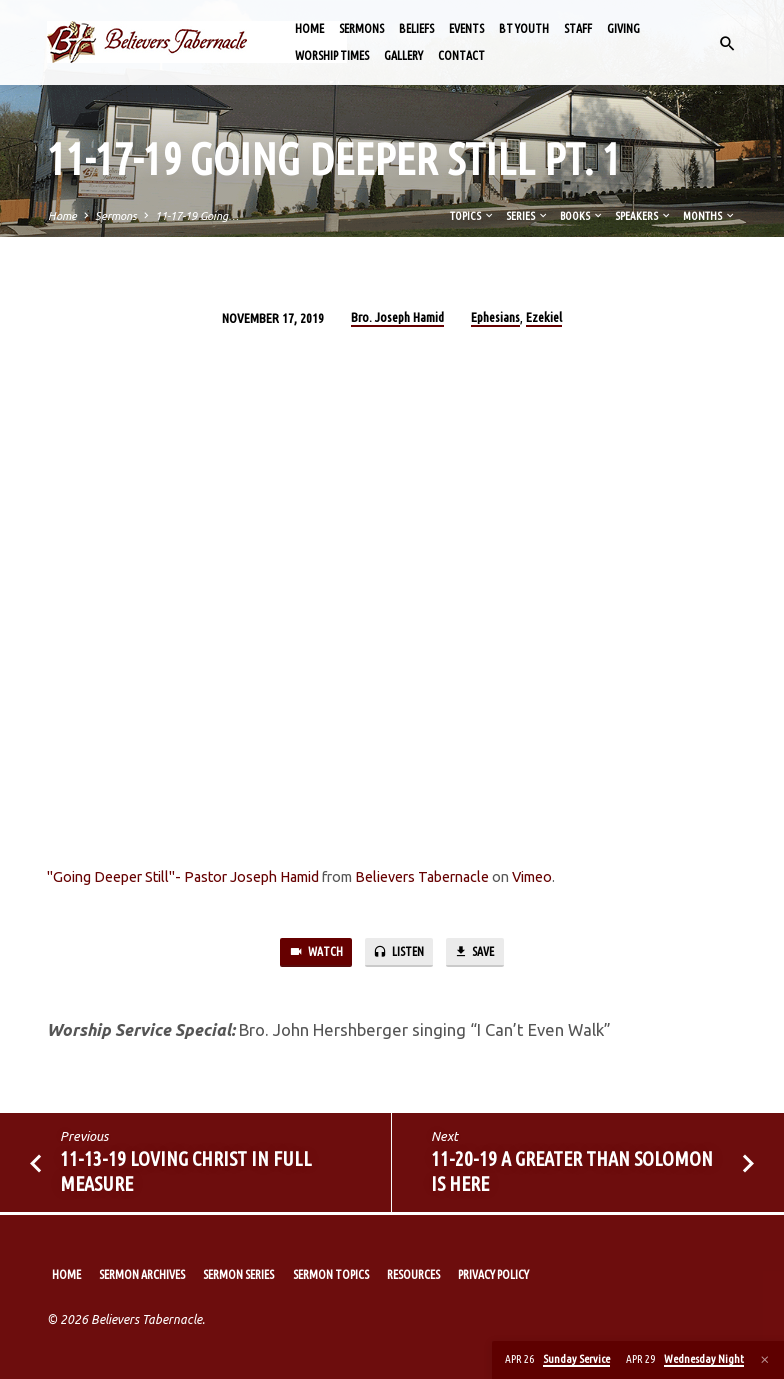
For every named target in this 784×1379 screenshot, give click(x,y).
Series (527, 216)
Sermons (361, 28)
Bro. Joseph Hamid (397, 317)
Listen (397, 953)
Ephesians (495, 317)
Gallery (403, 55)
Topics (472, 216)
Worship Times (332, 55)
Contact (461, 55)
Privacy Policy (493, 1274)
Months (709, 216)
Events (466, 28)
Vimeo (532, 877)
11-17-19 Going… (197, 216)
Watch (309, 953)
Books (582, 216)
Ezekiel (544, 317)
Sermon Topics (331, 1274)
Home (309, 28)
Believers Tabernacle (422, 877)
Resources (413, 1274)
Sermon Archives (142, 1274)
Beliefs (416, 28)
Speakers (643, 216)
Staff (578, 28)
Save (480, 953)
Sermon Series (238, 1274)
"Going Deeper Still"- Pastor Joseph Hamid (183, 877)
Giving (623, 28)
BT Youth (524, 28)
